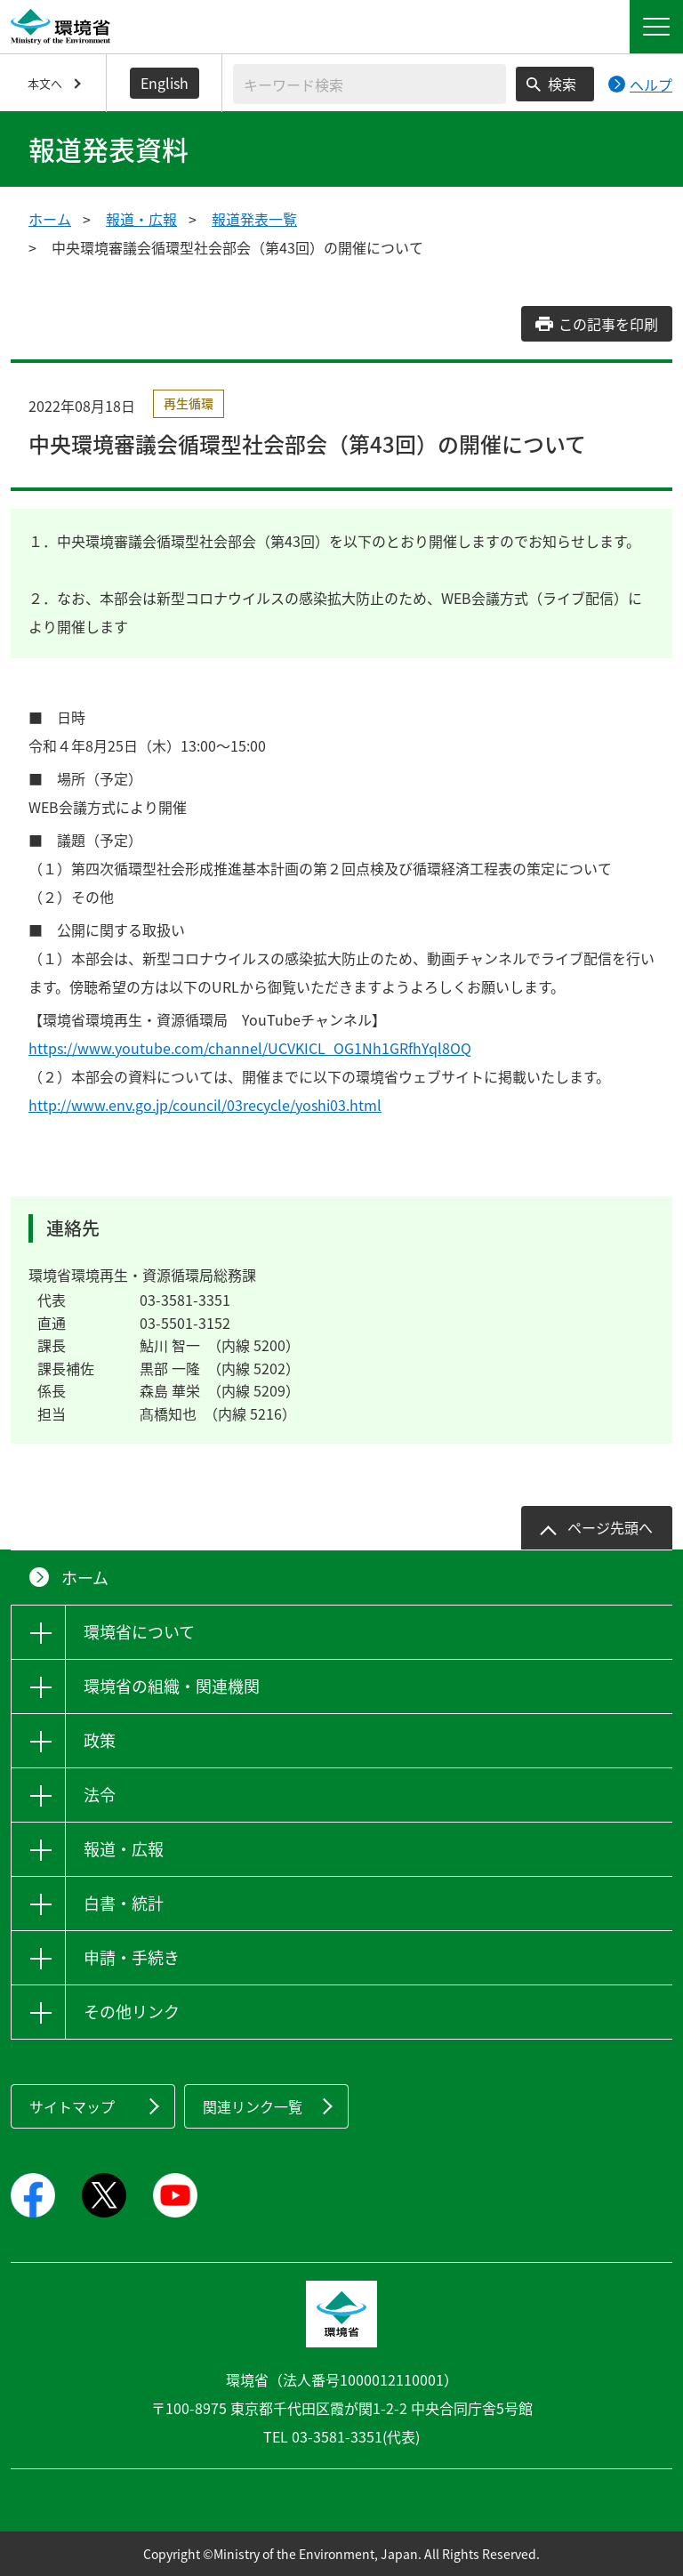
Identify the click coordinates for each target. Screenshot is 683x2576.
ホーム (49, 218)
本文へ (45, 83)
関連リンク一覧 (252, 2106)
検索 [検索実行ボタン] (562, 83)
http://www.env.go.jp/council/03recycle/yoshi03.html (205, 1104)
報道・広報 (141, 218)
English (165, 82)
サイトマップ (72, 2106)
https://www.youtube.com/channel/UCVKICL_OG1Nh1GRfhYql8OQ (249, 1048)
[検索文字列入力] (369, 84)
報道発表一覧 (254, 218)
